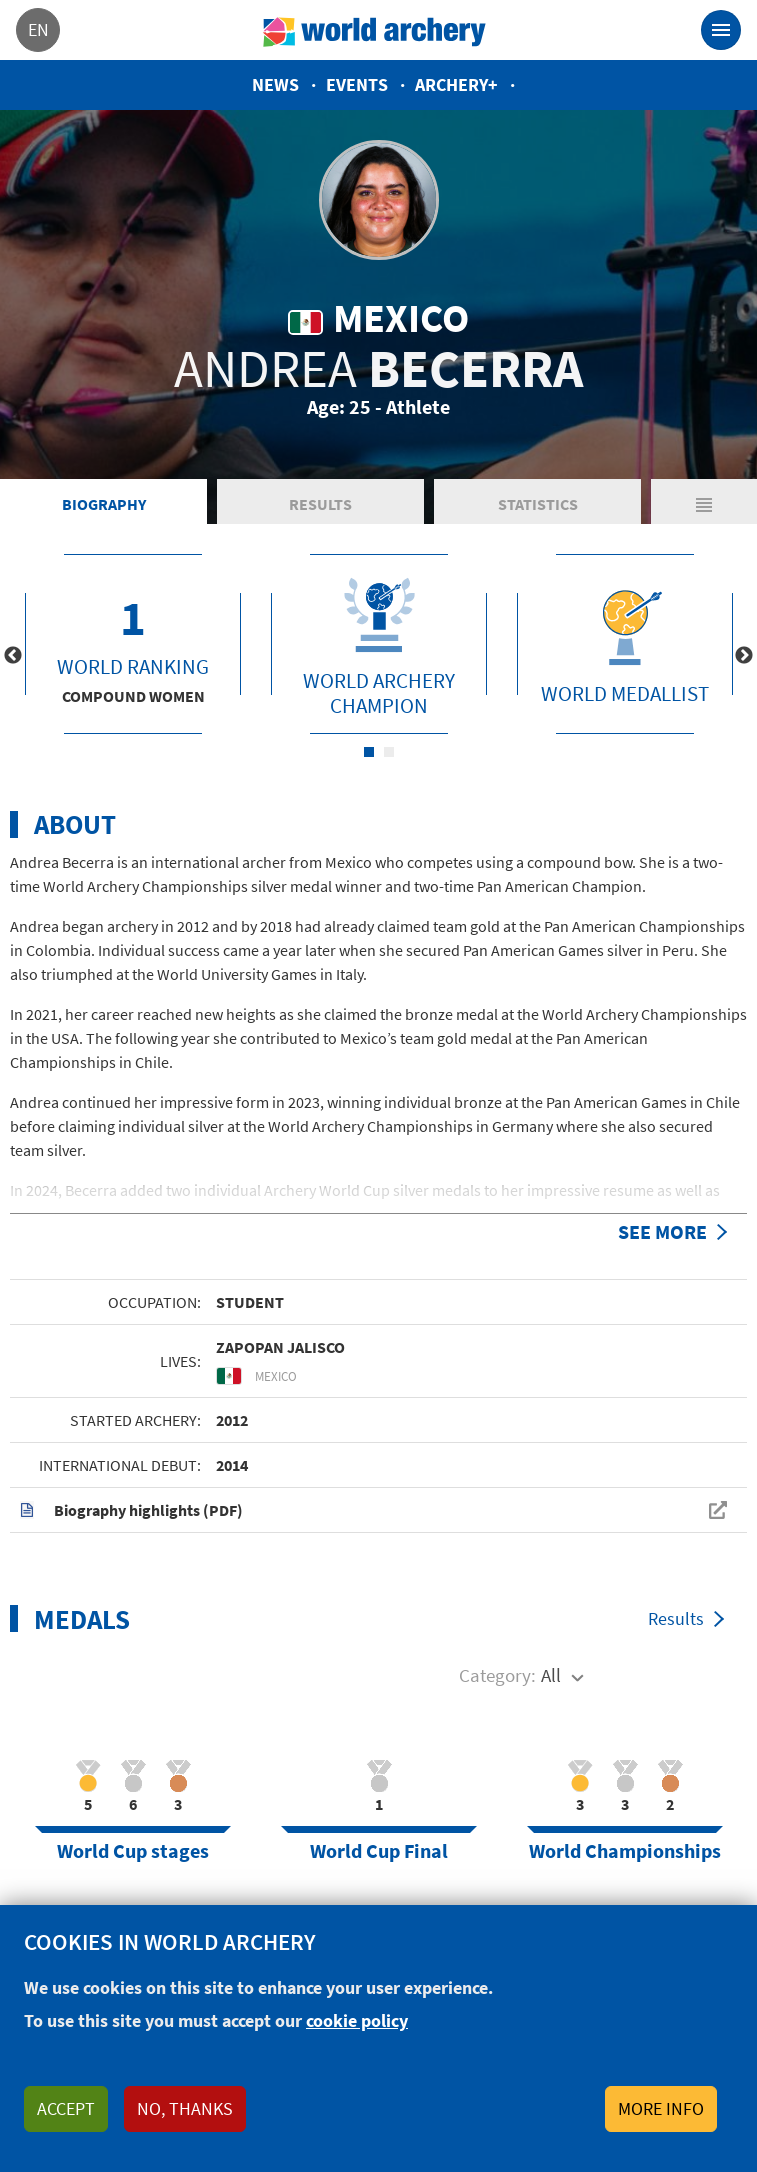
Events (357, 84)
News (275, 84)
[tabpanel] (133, 644)
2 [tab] (389, 752)
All (551, 1675)
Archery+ (456, 84)
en (38, 29)
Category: (497, 1675)
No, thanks (185, 2108)
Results (320, 504)
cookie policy (357, 2020)
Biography (104, 504)
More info (661, 2108)
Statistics (538, 504)
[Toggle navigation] (721, 30)
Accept (66, 2108)
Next (744, 656)
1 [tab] (369, 752)
